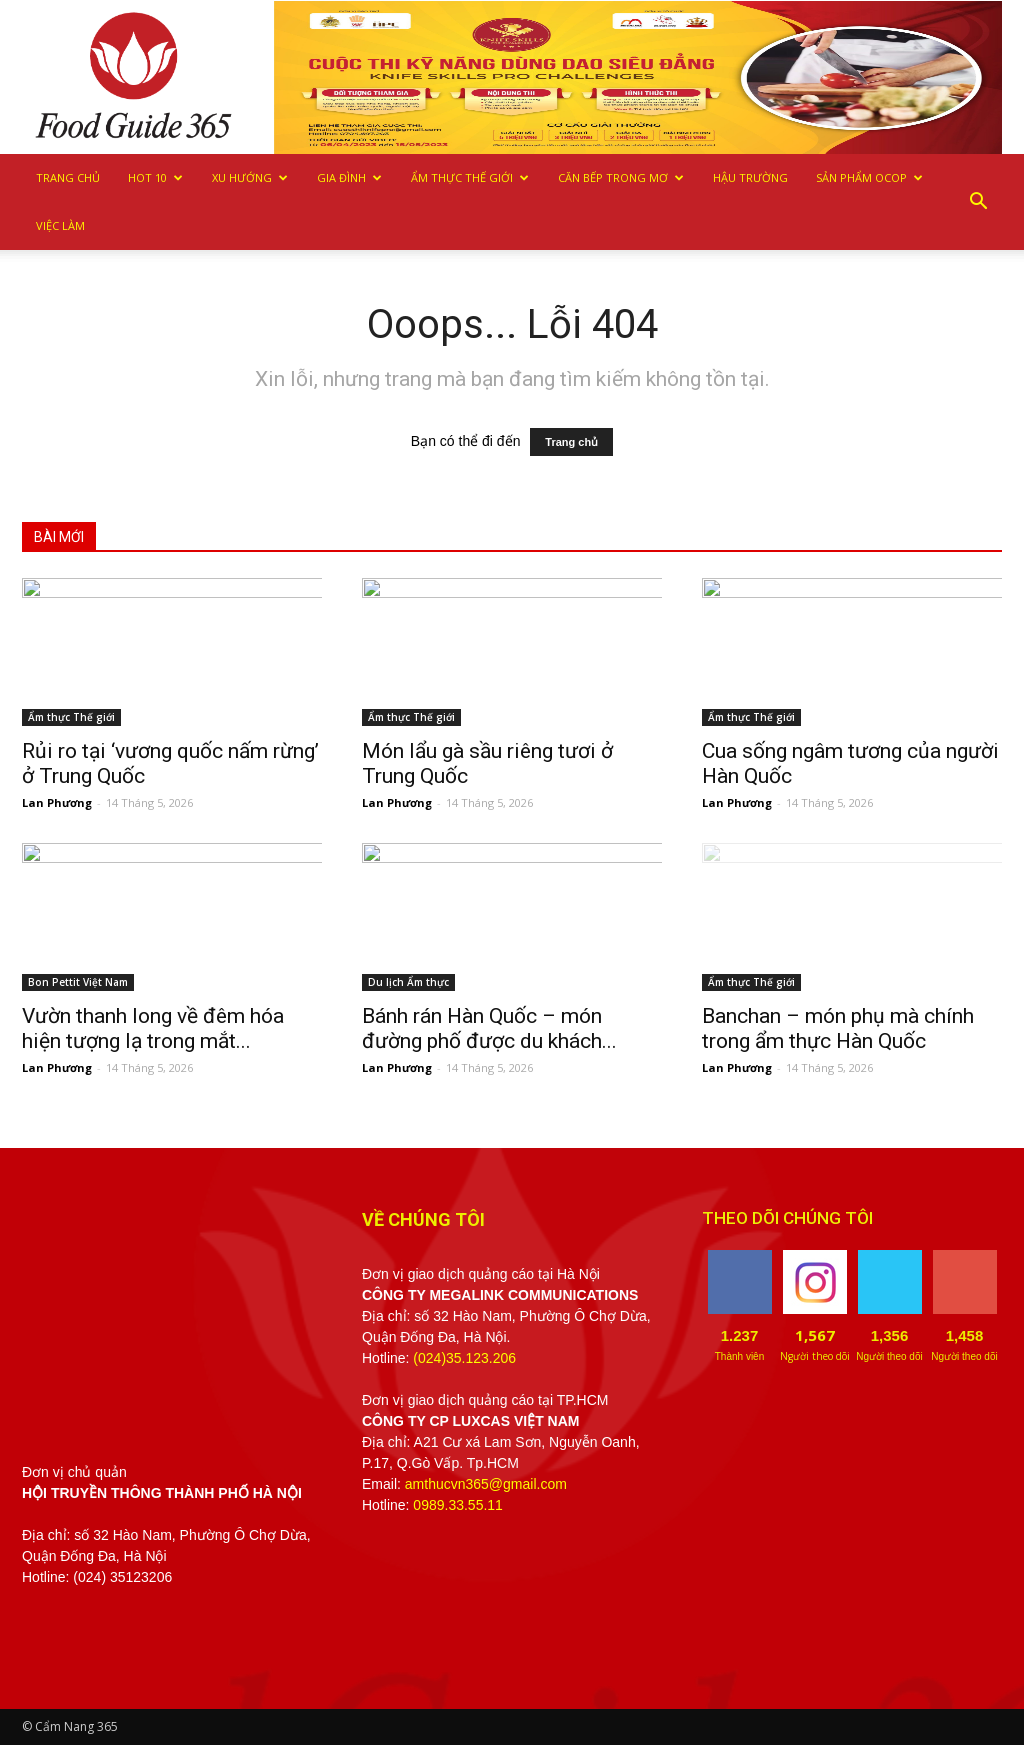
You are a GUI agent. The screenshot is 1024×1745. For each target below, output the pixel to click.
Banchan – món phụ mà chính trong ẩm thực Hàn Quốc (838, 1028)
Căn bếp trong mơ (621, 177)
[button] (978, 202)
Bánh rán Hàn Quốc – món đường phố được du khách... (489, 1028)
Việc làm (60, 225)
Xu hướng (250, 177)
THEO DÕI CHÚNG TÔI (787, 1218)
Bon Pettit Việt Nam (78, 982)
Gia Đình (349, 177)
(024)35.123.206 (464, 1358)
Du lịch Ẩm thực (408, 982)
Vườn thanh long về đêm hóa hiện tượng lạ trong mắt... (153, 1028)
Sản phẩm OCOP (869, 177)
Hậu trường (750, 177)
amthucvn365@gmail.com (486, 1484)
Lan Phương (57, 802)
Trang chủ (68, 177)
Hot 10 (155, 177)
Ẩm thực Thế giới (470, 177)
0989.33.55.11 (458, 1505)
